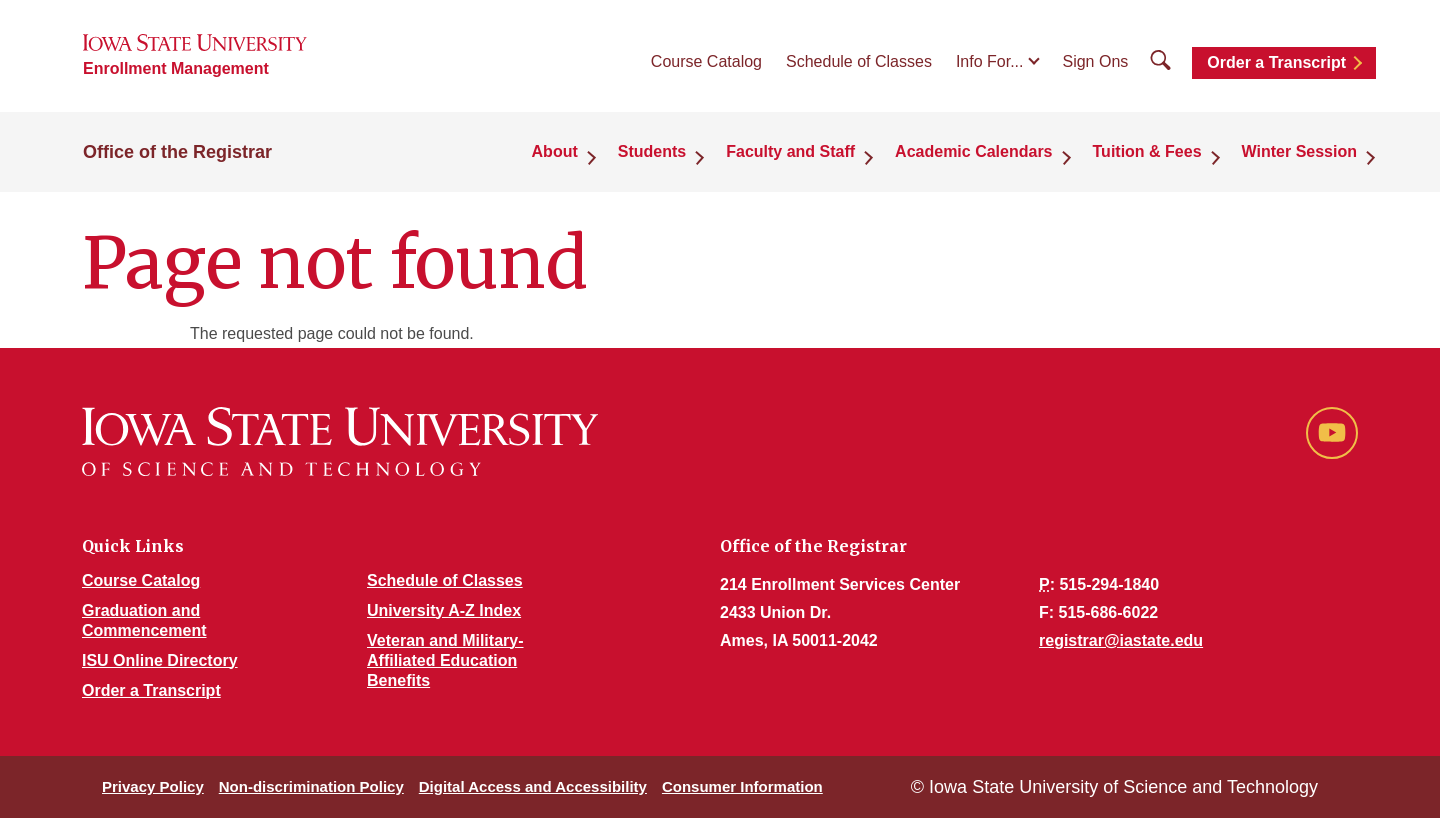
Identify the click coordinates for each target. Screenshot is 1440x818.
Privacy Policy (153, 786)
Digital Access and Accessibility (533, 786)
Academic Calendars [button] (973, 151)
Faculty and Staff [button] (790, 151)
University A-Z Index (444, 610)
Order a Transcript (1276, 62)
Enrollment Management (176, 68)
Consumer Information (742, 786)
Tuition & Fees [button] (1147, 151)
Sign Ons (1095, 61)
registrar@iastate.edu (1121, 640)
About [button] (555, 151)
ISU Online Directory (160, 660)
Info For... (990, 61)
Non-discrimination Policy (311, 786)
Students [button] (652, 151)
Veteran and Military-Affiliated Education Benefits (445, 660)
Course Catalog (706, 61)
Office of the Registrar (177, 152)
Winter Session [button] (1299, 151)
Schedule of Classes (859, 61)
